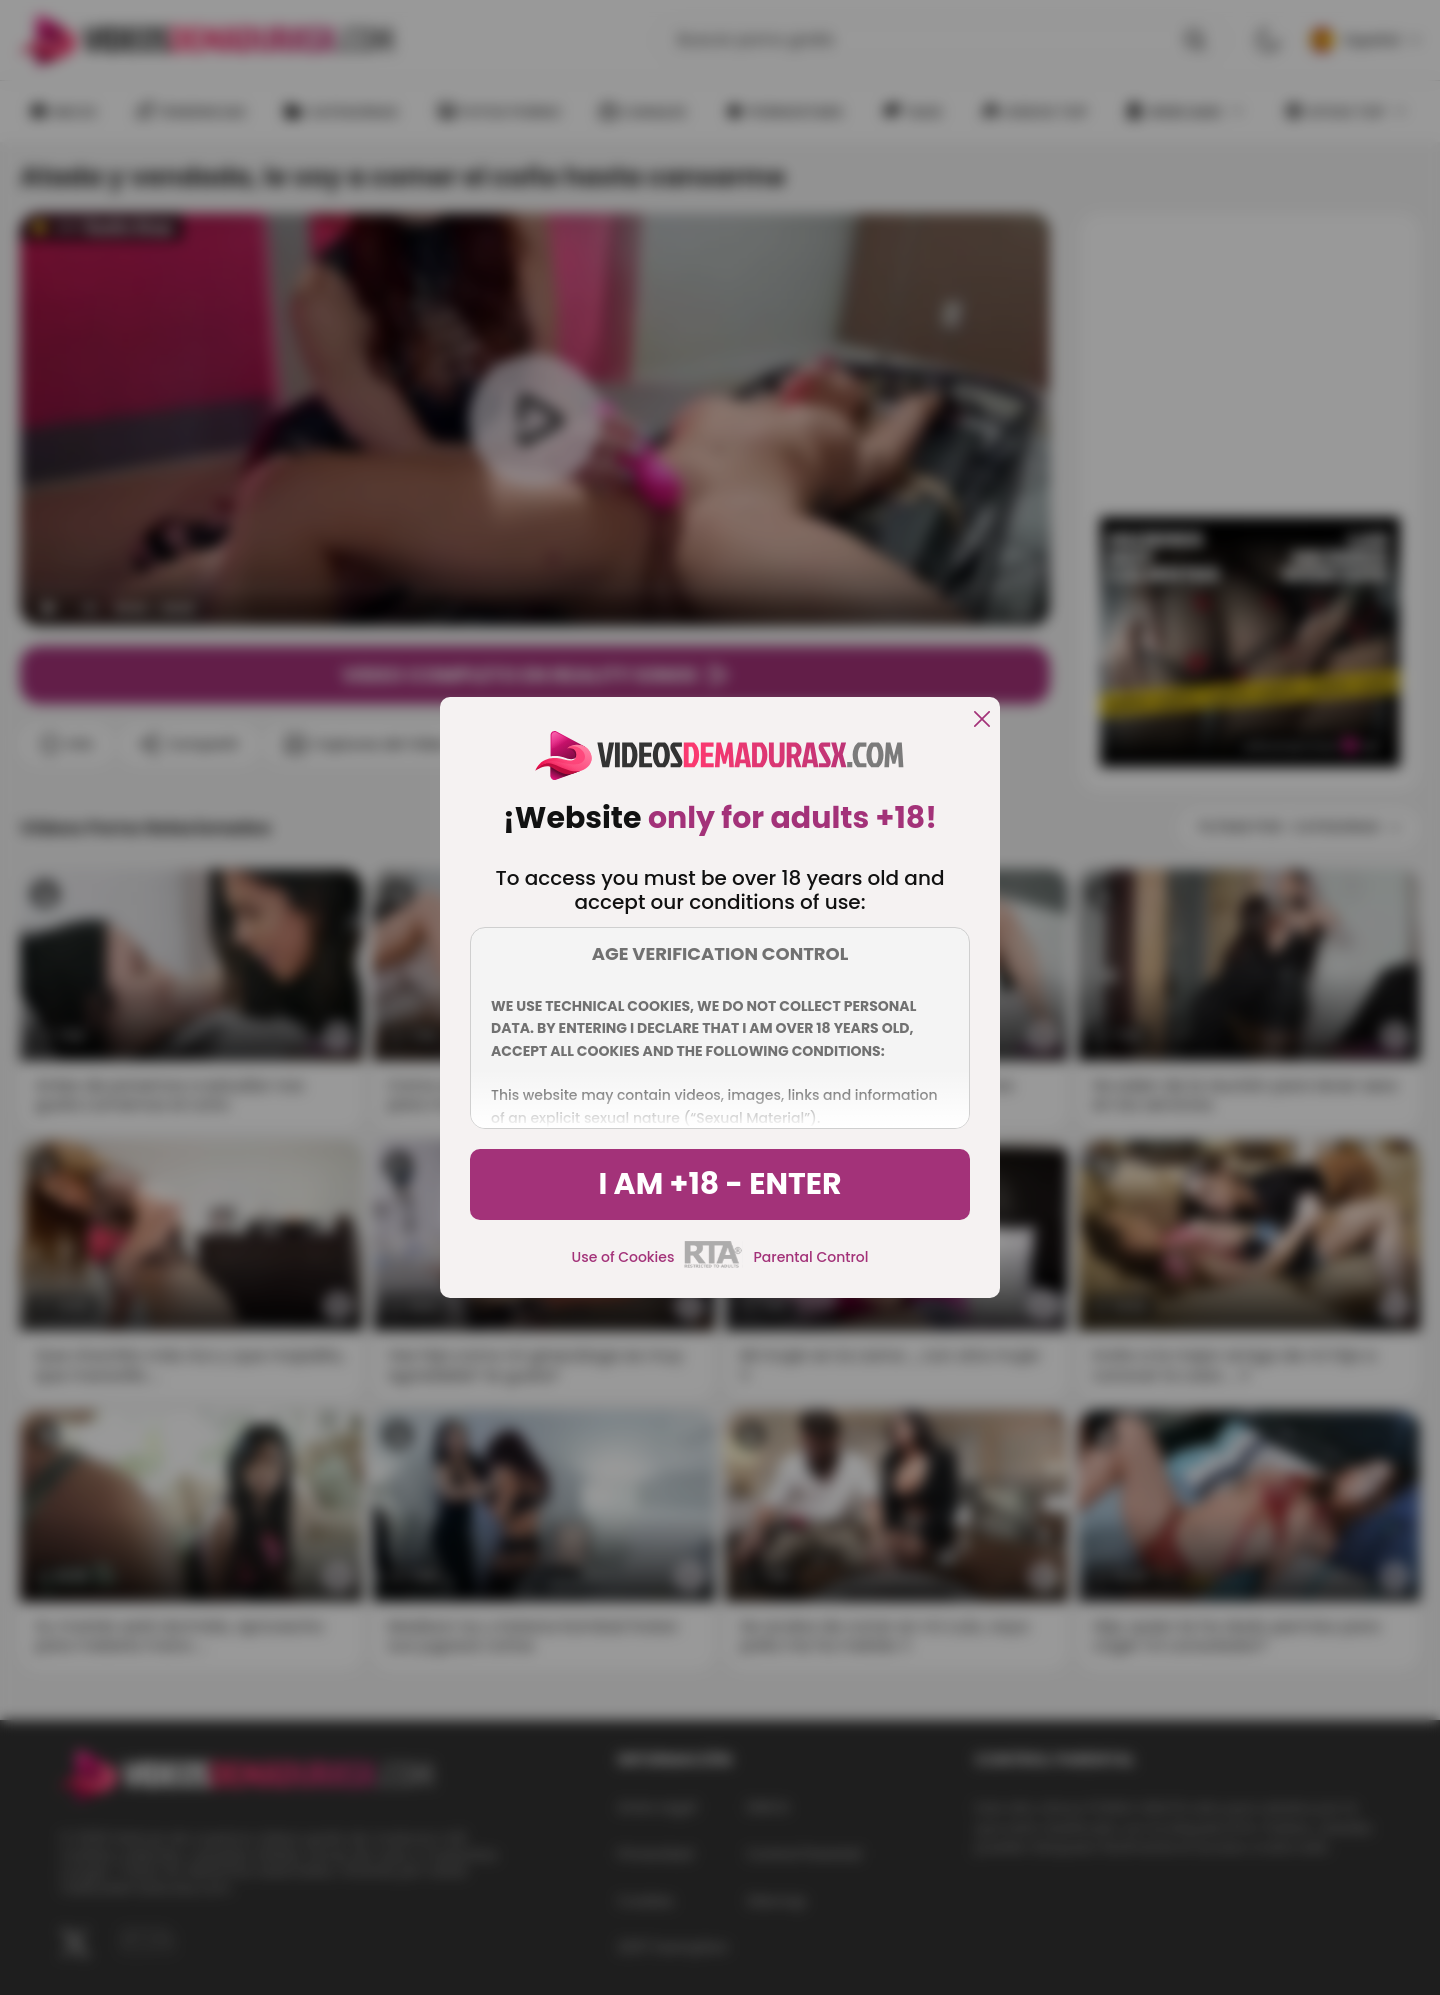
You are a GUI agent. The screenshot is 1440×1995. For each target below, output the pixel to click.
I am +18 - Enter (719, 1184)
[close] (982, 720)
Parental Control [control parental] (810, 1257)
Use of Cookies (623, 1257)
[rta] (713, 1265)
